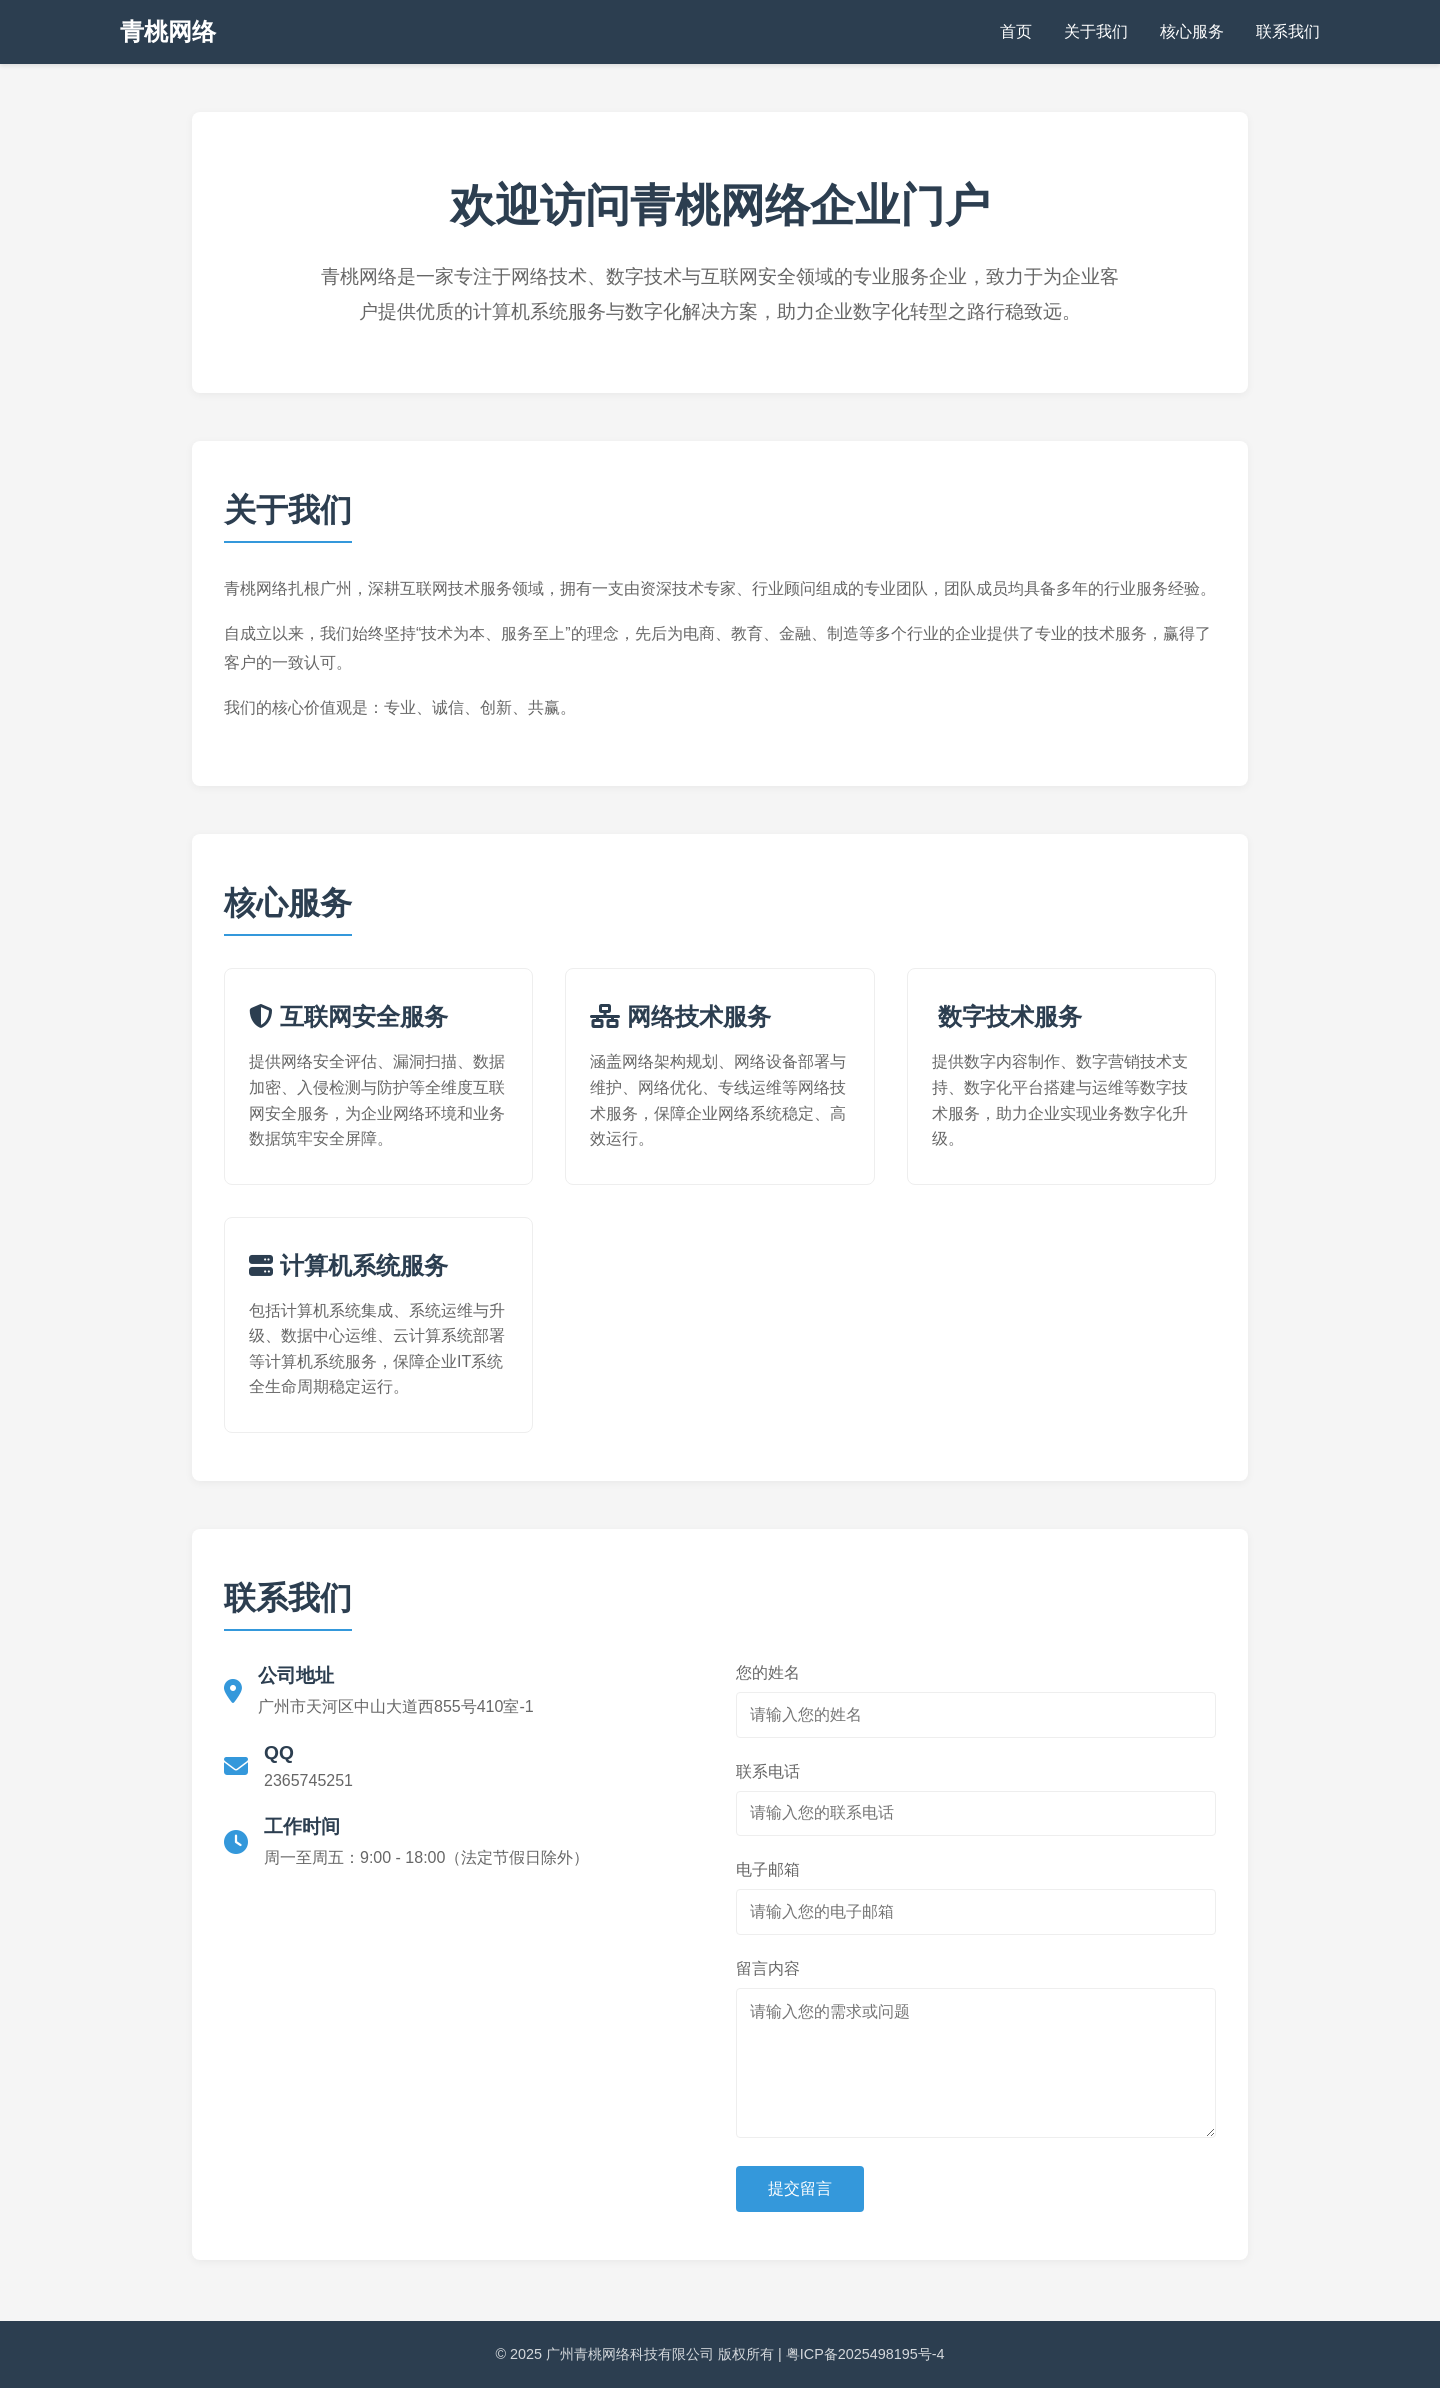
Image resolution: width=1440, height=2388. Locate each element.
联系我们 (1288, 31)
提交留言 (800, 2188)
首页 (1016, 31)
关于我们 (1096, 31)
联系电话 (768, 1771)
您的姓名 (768, 1672)
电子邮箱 (768, 1869)
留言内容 (768, 1968)
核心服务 (1192, 31)
